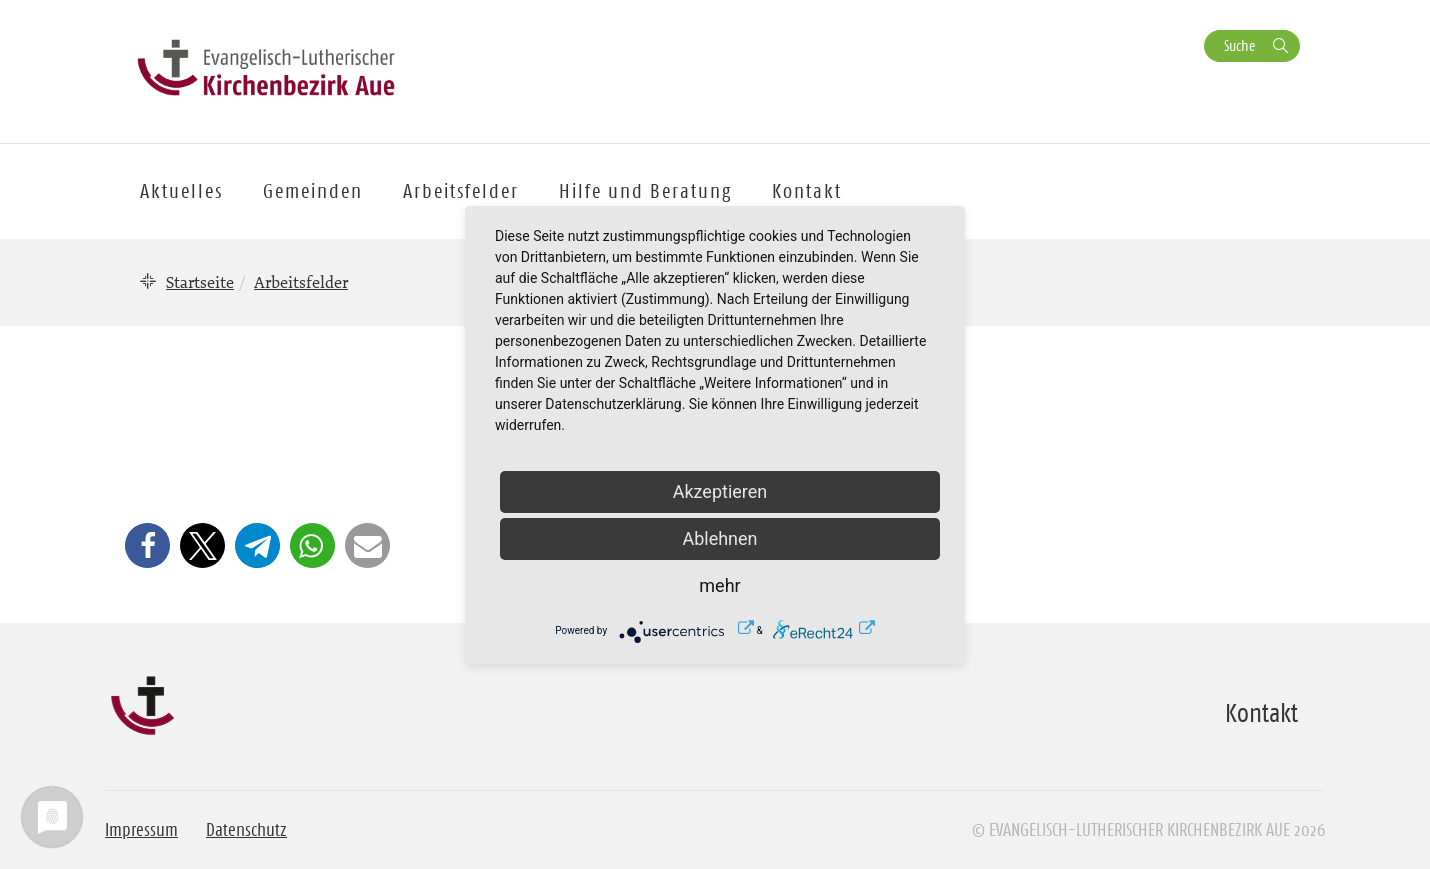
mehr (719, 585)
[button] (147, 545)
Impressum (141, 830)
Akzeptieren (720, 491)
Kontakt (807, 191)
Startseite (200, 282)
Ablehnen (719, 538)
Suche (1239, 45)
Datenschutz (246, 830)
